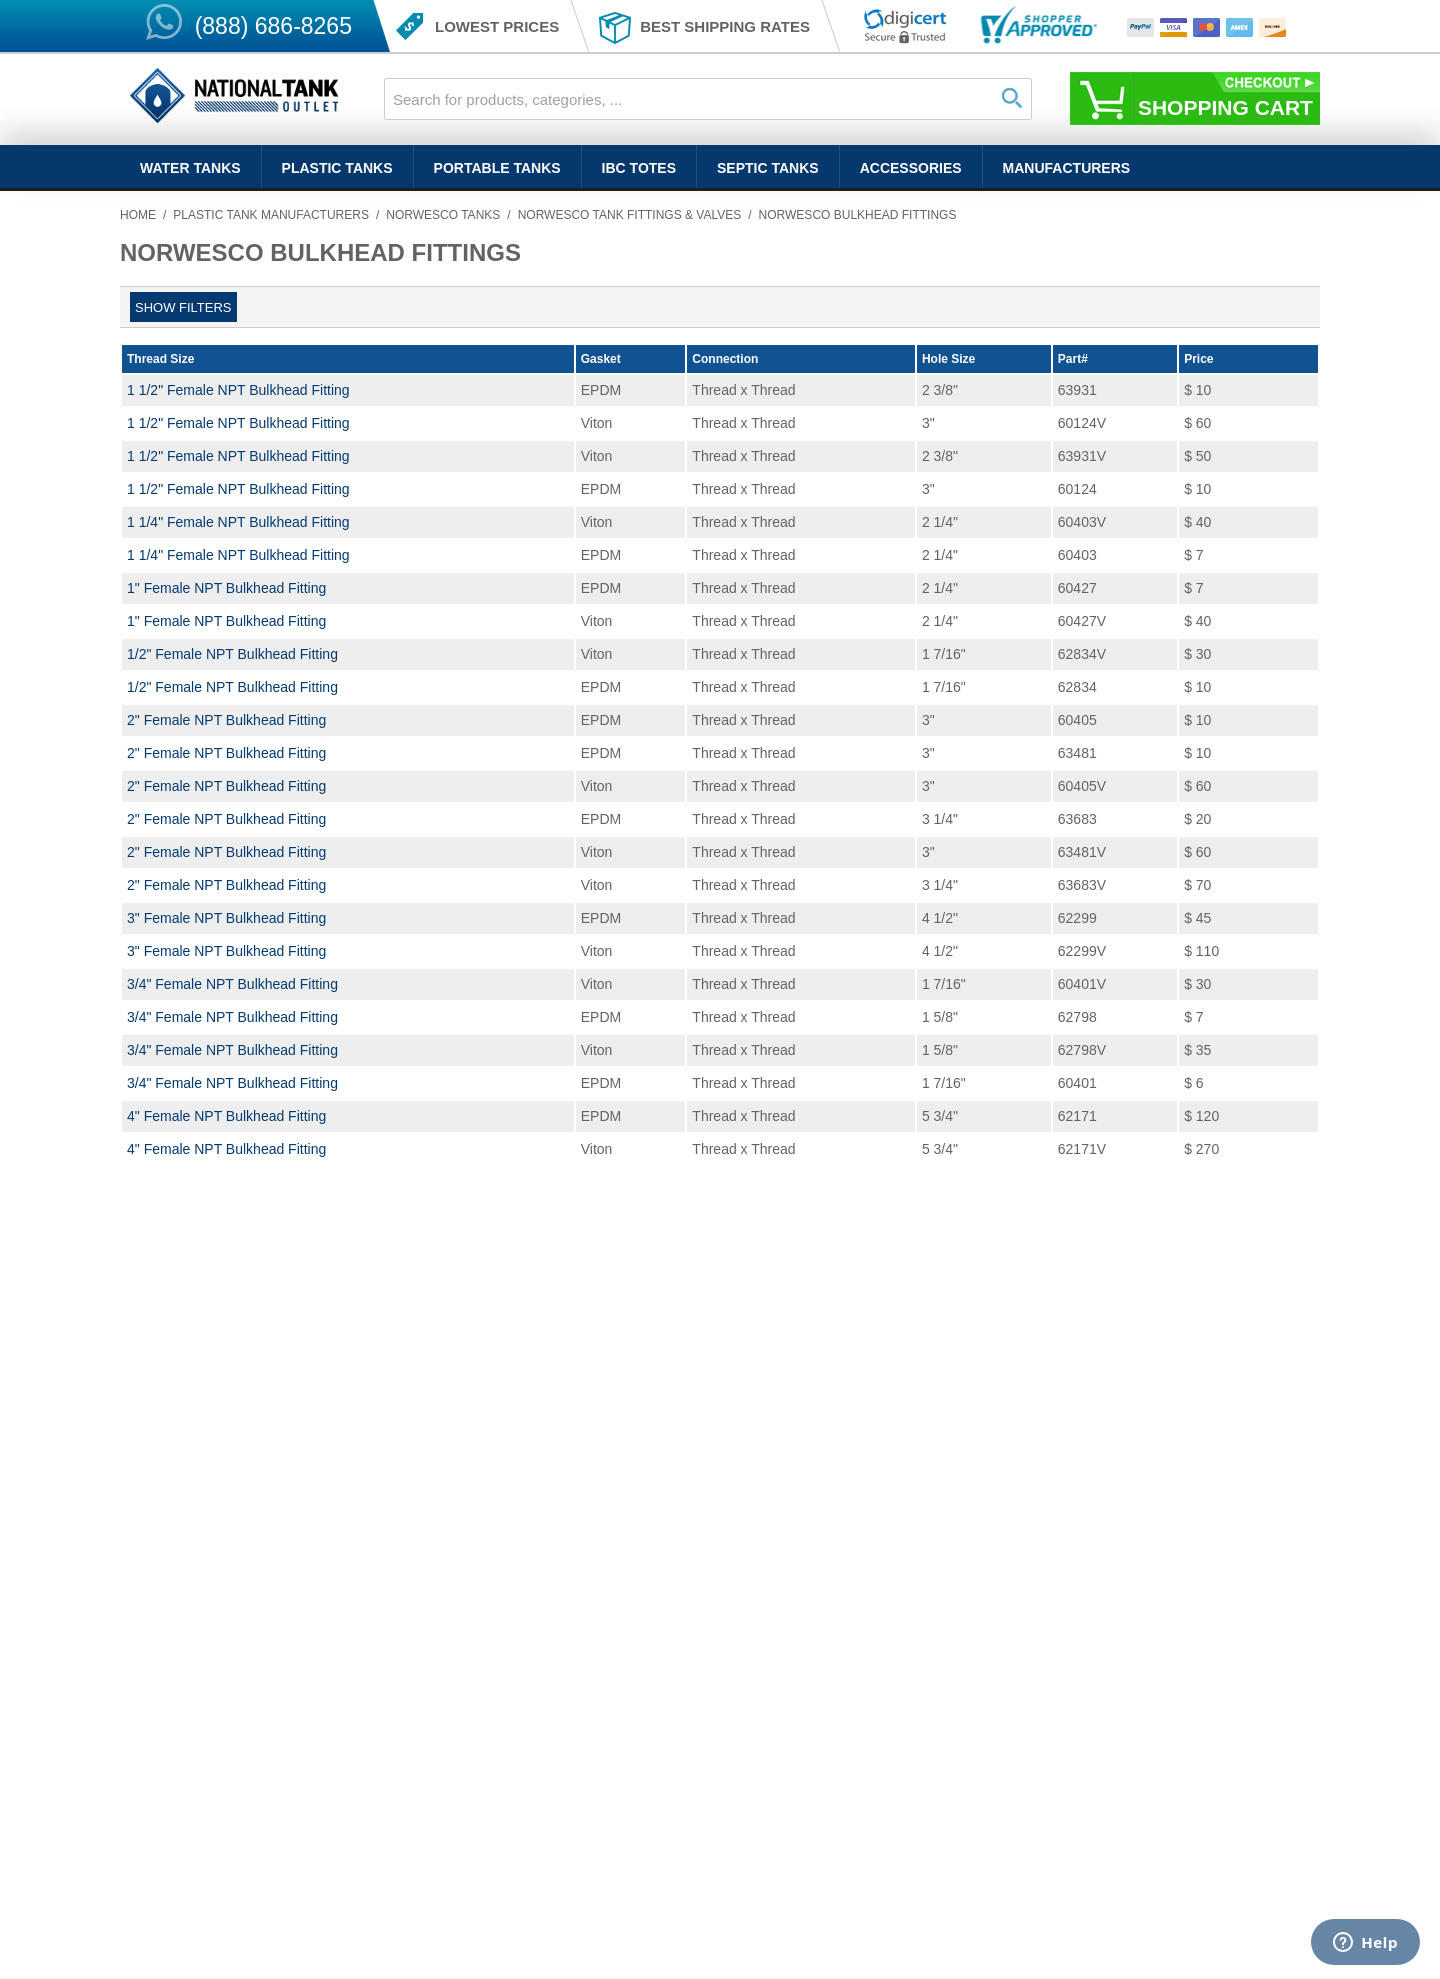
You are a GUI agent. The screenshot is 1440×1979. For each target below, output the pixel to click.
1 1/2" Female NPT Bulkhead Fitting (238, 390)
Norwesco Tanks (443, 215)
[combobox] (708, 99)
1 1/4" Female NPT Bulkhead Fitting (238, 522)
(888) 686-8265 (273, 26)
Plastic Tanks (337, 168)
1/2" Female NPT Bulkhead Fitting (232, 654)
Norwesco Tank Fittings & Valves (630, 215)
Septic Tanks (768, 168)
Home (138, 215)
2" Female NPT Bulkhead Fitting (226, 720)
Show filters (183, 307)
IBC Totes (639, 168)
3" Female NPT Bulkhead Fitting (226, 918)
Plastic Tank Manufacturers (271, 215)
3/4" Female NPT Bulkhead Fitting (232, 984)
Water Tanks (190, 168)
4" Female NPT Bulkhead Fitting (226, 1116)
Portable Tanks (497, 168)
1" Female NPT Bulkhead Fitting (226, 588)
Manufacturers (1067, 168)
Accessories (911, 168)
